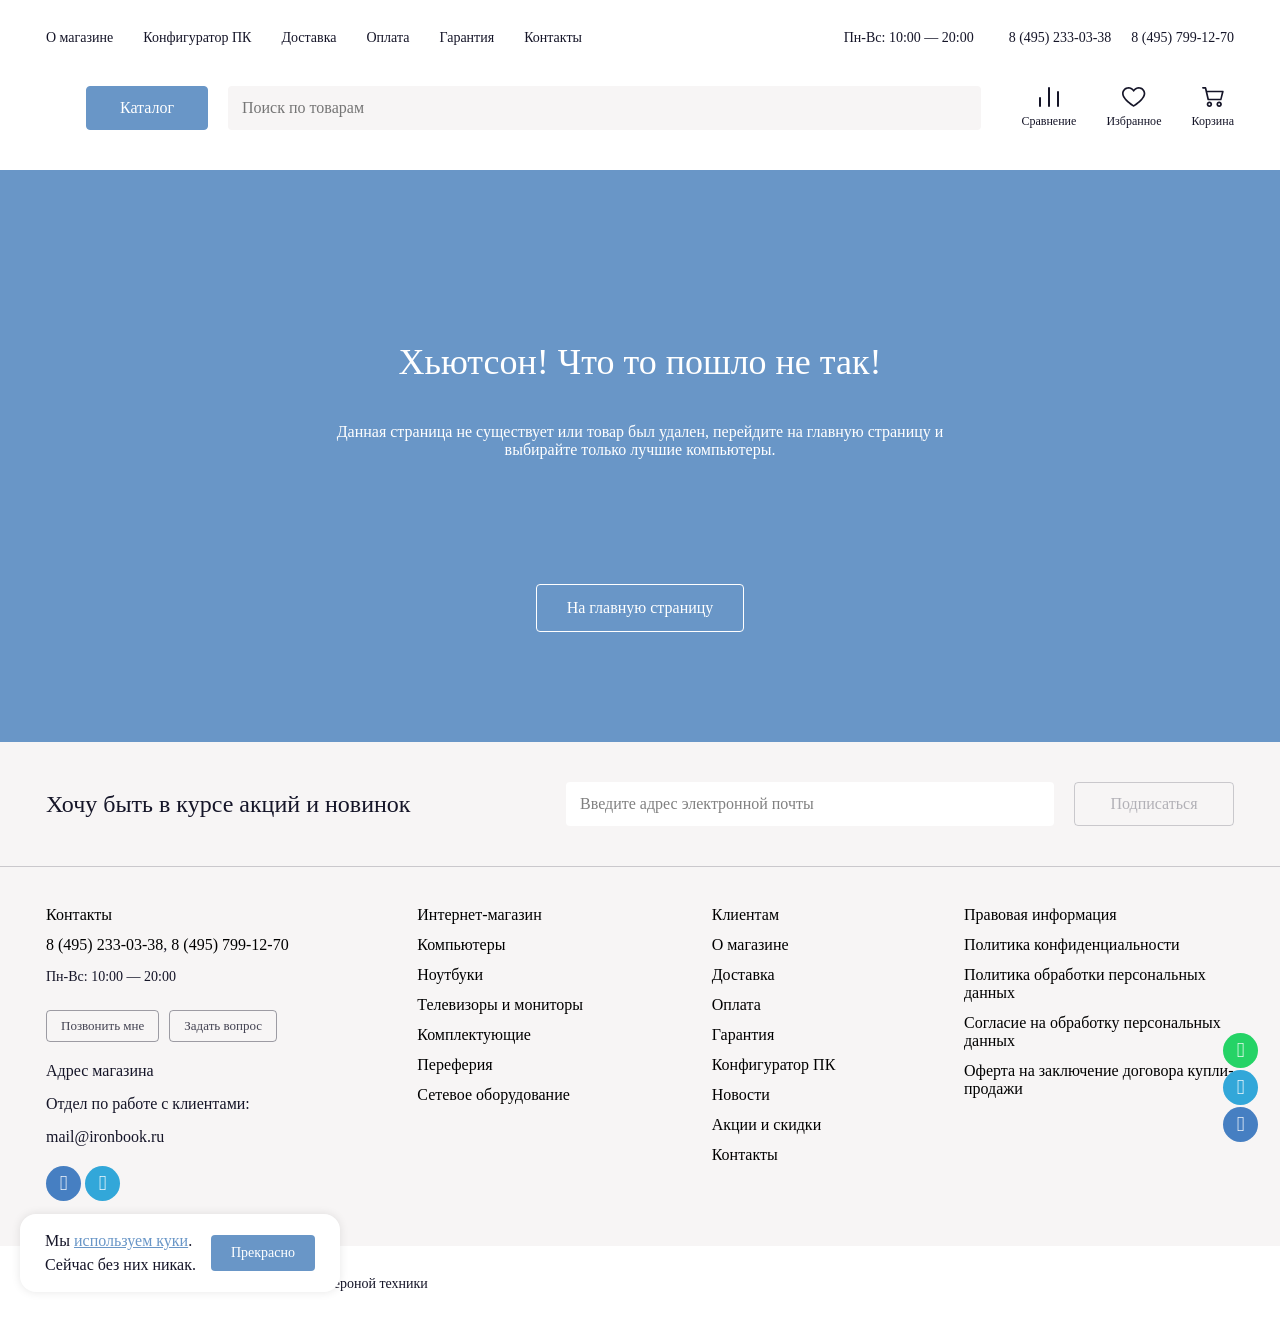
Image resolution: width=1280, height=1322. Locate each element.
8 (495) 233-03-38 (1060, 38)
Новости (741, 1094)
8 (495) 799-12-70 (1182, 37)
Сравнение (1048, 107)
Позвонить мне (102, 1025)
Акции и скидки (767, 1124)
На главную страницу (640, 607)
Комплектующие (474, 1034)
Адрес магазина (100, 1070)
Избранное (1133, 107)
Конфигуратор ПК (197, 37)
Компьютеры (461, 944)
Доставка (308, 37)
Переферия (454, 1064)
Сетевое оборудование (493, 1094)
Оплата (387, 37)
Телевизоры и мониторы (500, 1004)
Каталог (147, 107)
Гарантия (466, 37)
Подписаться (1153, 803)
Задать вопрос (223, 1025)
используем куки (131, 1240)
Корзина (1213, 107)
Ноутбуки (450, 974)
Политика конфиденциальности (1072, 944)
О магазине (79, 37)
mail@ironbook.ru (105, 1136)
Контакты (553, 37)
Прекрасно (263, 1252)
